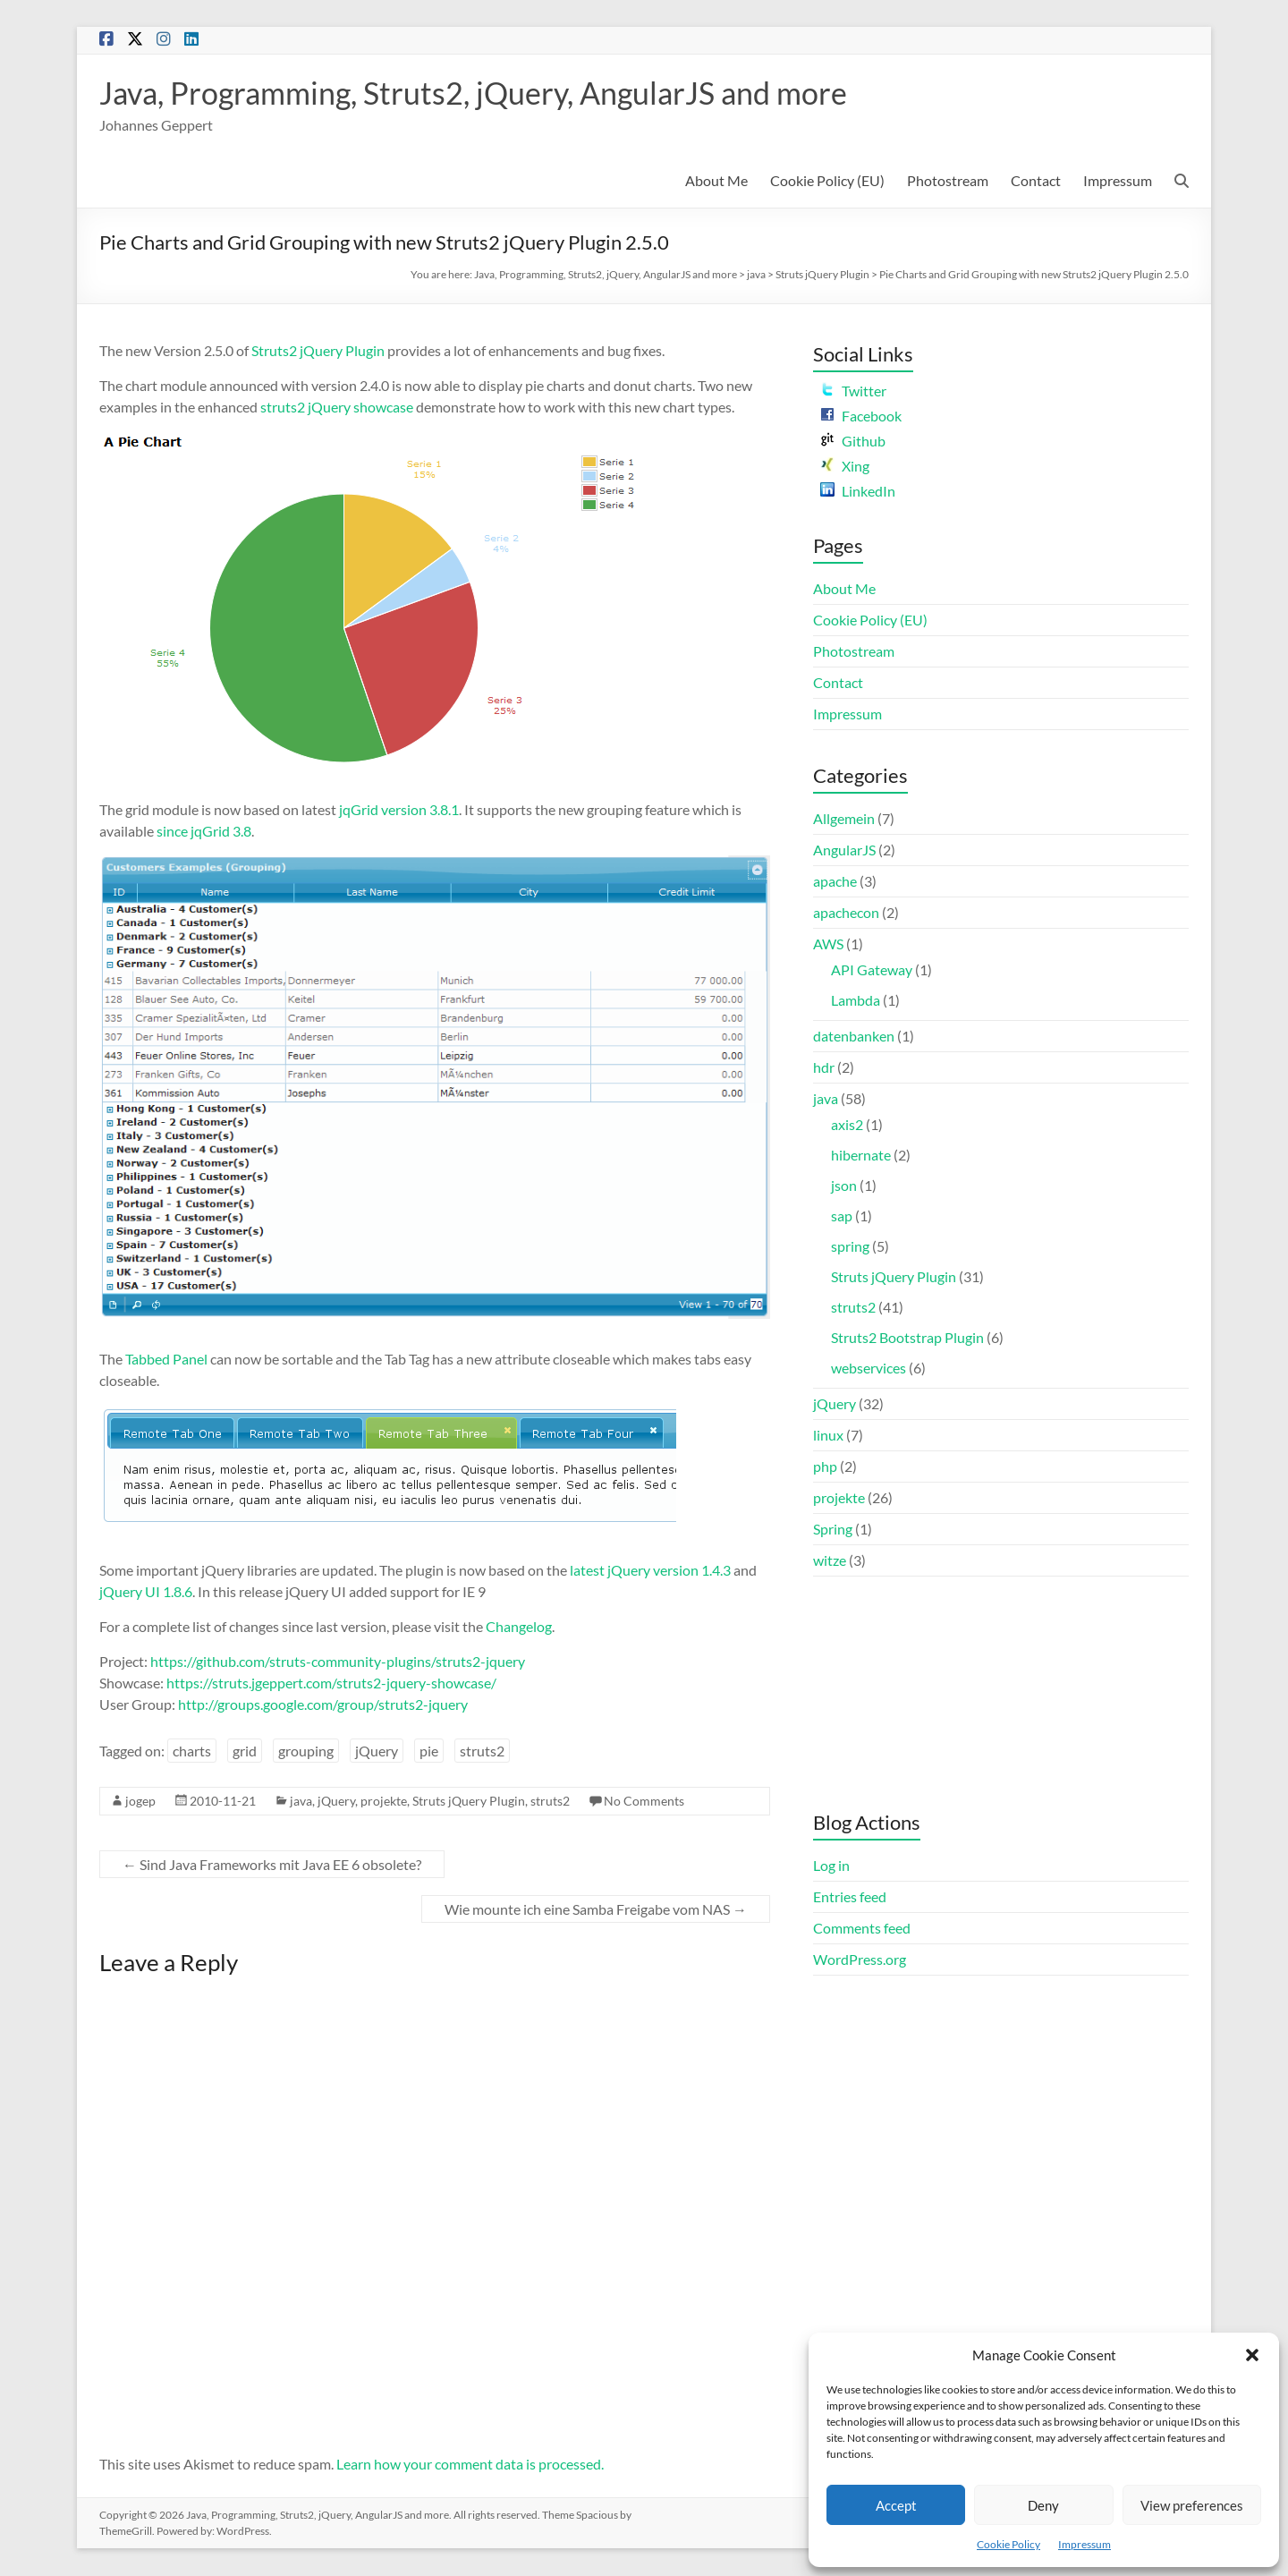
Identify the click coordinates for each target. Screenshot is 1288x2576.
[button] (1252, 2355)
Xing (844, 466)
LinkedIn (857, 491)
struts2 (482, 1751)
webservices (868, 1368)
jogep (140, 1801)
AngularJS (844, 850)
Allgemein (844, 819)
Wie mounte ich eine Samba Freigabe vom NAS (596, 1909)
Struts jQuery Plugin (822, 275)
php (825, 1466)
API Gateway (871, 970)
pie (428, 1751)
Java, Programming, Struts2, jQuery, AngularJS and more (494, 93)
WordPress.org (859, 1959)
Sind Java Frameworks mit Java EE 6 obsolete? (272, 1865)
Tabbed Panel (166, 1359)
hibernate (861, 1155)
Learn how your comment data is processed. (470, 2464)
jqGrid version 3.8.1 (399, 810)
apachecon (846, 913)
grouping (306, 1751)
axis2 (847, 1125)
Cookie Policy (1008, 2544)
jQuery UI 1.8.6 (145, 1592)
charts (192, 1751)
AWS (828, 944)
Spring (832, 1529)
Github (853, 441)
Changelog (519, 1627)
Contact (1036, 181)
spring (850, 1246)
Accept (896, 2505)
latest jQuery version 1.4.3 (650, 1570)
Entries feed (849, 1897)
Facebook (861, 416)
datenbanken (853, 1036)
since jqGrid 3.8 (204, 831)
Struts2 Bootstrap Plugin (907, 1338)
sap (841, 1216)
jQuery (376, 1751)
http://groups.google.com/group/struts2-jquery (323, 1704)
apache (835, 881)
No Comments (644, 1801)
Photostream (947, 181)
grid (245, 1751)
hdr (824, 1067)
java (756, 275)
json (844, 1185)
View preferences (1191, 2505)
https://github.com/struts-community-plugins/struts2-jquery (337, 1662)
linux (828, 1435)
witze (829, 1560)
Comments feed (862, 1928)
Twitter (853, 391)
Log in (831, 1866)
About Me (716, 181)
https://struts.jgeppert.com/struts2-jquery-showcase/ (331, 1683)
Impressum (1084, 2544)
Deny (1043, 2505)
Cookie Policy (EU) (827, 181)
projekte (383, 1801)
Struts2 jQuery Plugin (318, 351)
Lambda (855, 1000)
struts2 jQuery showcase (336, 407)
